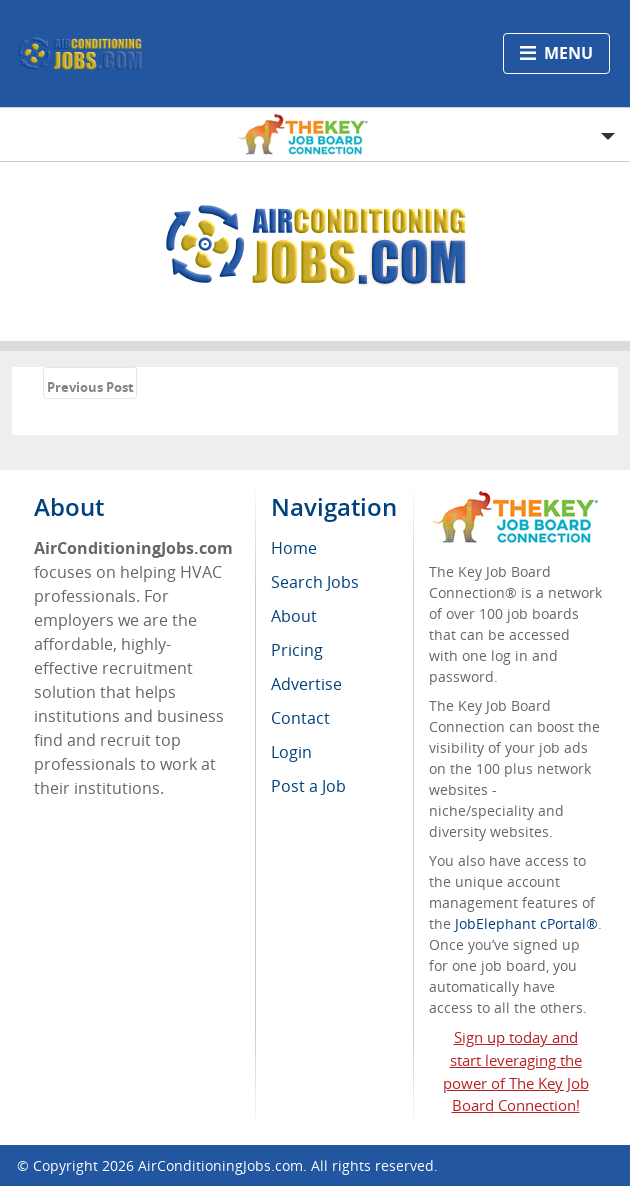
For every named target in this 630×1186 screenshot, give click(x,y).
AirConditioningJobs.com (220, 1165)
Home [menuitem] (294, 548)
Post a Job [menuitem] (308, 786)
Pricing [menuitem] (297, 650)
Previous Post (90, 387)
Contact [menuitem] (300, 718)
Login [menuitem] (291, 752)
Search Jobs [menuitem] (315, 582)
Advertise (306, 684)
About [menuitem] (294, 616)
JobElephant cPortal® (526, 923)
